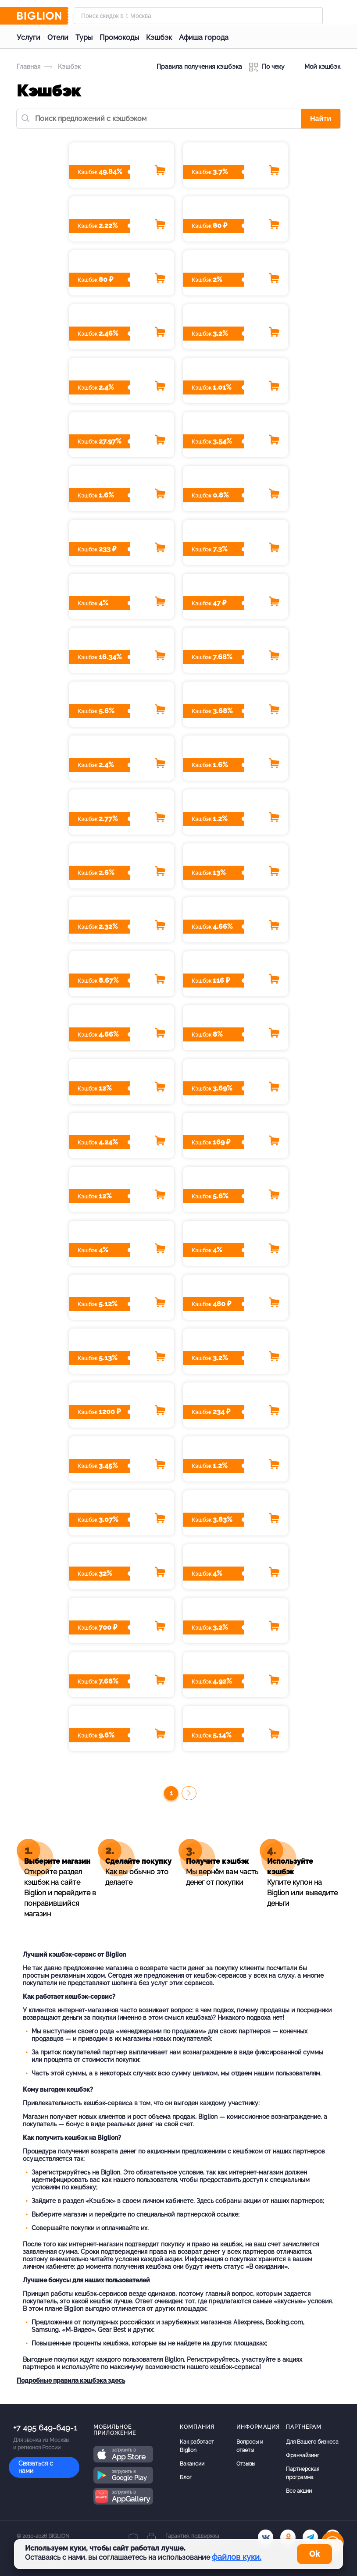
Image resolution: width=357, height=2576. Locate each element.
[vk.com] (265, 2537)
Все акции (299, 2491)
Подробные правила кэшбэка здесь (71, 2380)
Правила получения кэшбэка (199, 66)
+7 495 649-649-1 (45, 2427)
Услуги (28, 37)
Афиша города (203, 37)
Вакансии (192, 2464)
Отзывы (245, 2464)
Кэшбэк (159, 37)
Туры (84, 37)
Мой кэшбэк (316, 67)
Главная (28, 66)
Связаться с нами (35, 2467)
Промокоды (119, 37)
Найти (320, 118)
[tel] (310, 2537)
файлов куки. (236, 2557)
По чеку (267, 67)
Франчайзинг (302, 2455)
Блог (186, 2477)
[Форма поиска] (198, 16)
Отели (57, 37)
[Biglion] (42, 16)
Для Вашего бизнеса (312, 2442)
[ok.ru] (288, 2537)
